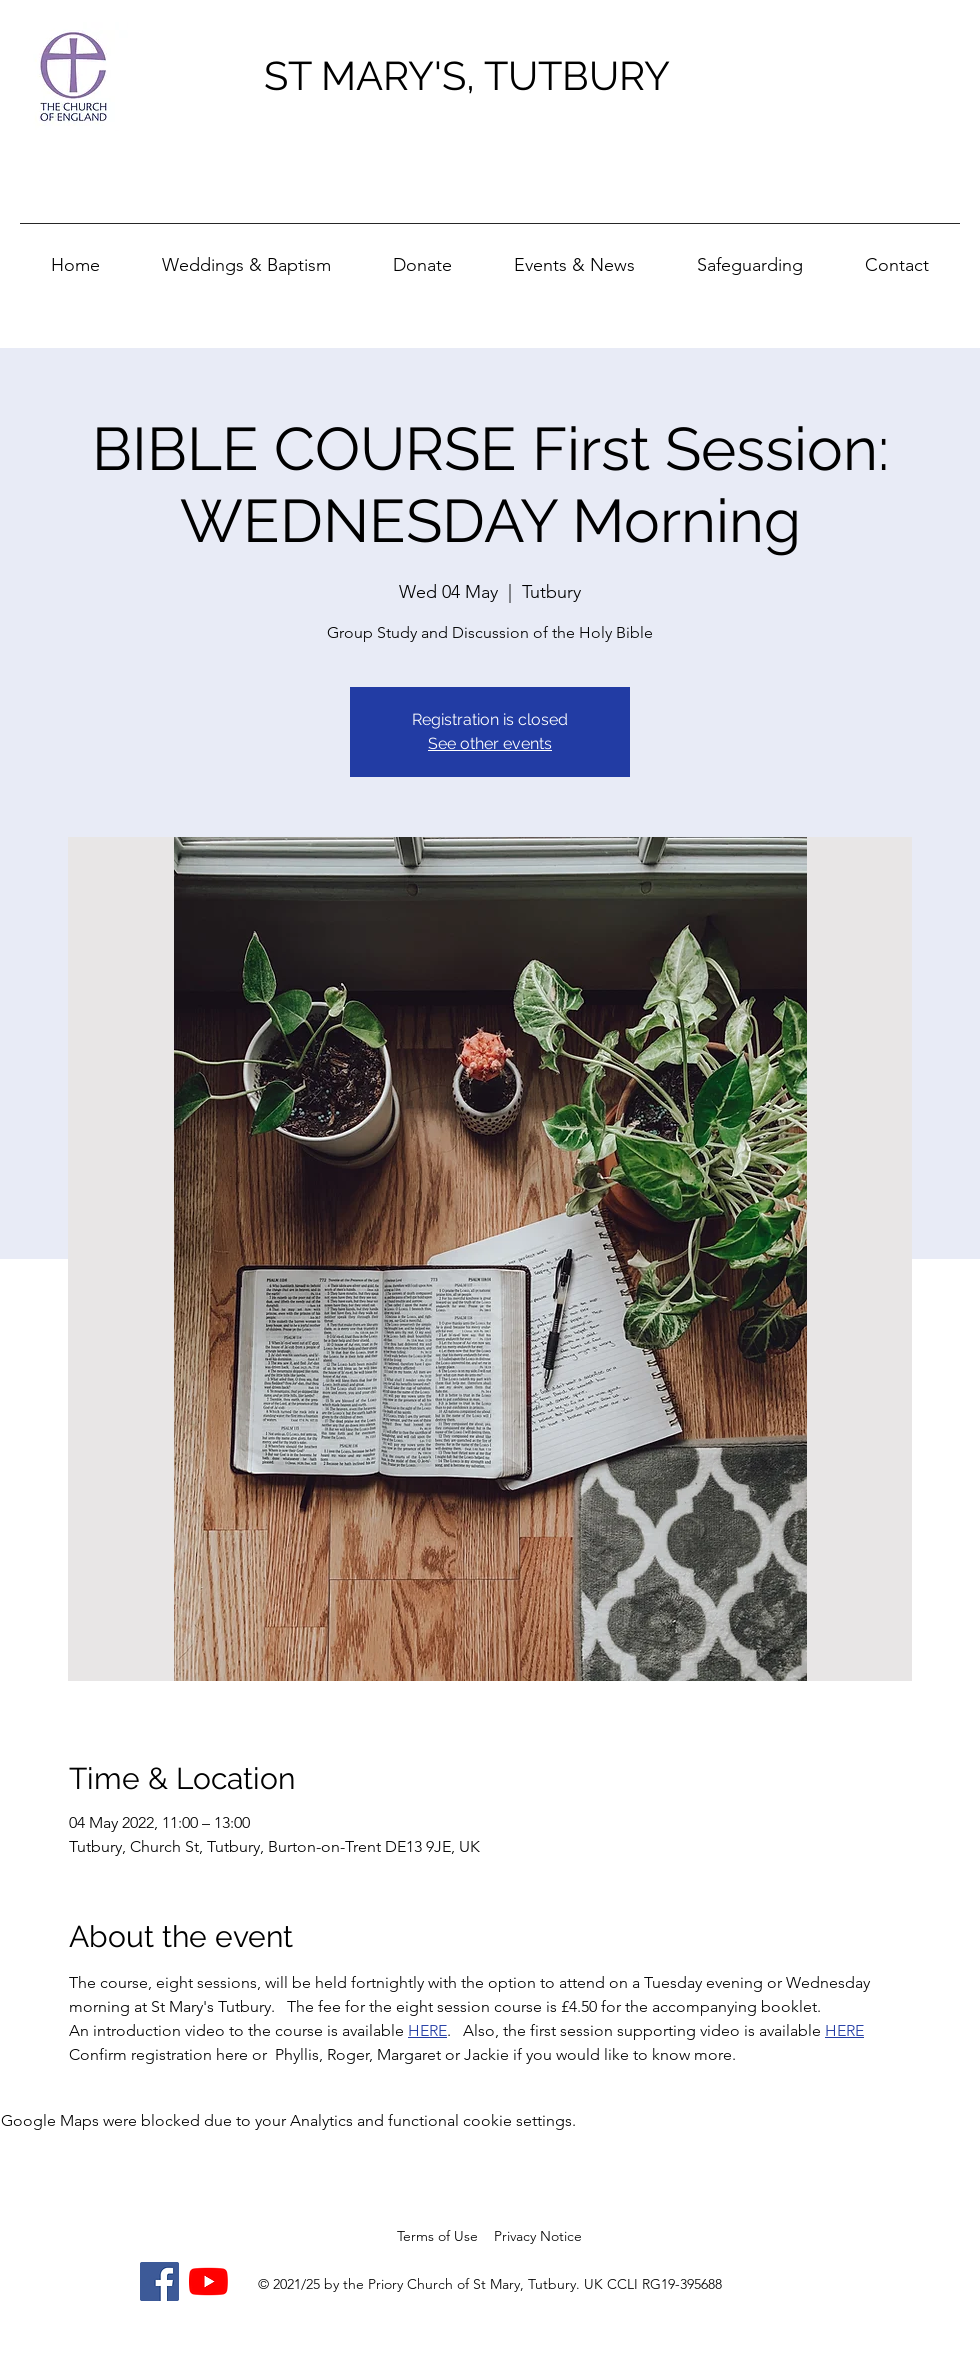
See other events (490, 743)
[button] (574, 256)
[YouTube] (208, 2281)
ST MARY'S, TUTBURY (467, 75)
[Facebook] (159, 2281)
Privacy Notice (538, 2236)
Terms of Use (437, 2236)
